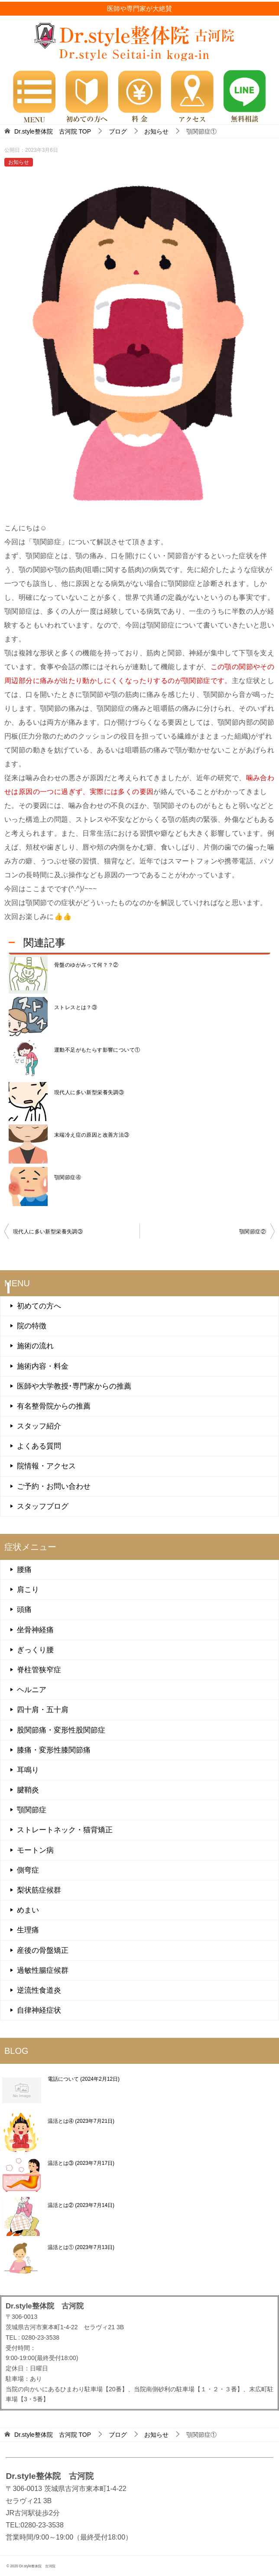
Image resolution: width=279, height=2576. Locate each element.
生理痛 (28, 1930)
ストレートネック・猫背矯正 (65, 1830)
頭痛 (24, 1609)
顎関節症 (31, 1810)
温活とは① (81, 2247)
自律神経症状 (39, 2010)
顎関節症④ (67, 1177)
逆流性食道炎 (39, 1990)
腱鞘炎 (28, 1790)
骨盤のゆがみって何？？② (86, 965)
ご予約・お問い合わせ (54, 1486)
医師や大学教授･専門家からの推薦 (74, 1386)
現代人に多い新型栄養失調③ (89, 1092)
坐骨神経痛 (35, 1630)
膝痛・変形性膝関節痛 (54, 1750)
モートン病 (35, 1850)
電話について (84, 2079)
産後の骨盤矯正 (42, 1950)
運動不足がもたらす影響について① (97, 1050)
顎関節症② (252, 1232)
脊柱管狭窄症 (39, 1670)
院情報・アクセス (46, 1466)
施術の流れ (35, 1346)
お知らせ (18, 162)
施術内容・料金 (42, 1366)
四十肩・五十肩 (42, 1710)
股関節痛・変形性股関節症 (61, 1730)
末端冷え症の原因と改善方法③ (92, 1135)
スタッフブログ (42, 1506)
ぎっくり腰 (35, 1650)
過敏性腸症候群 (42, 1970)
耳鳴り (28, 1770)
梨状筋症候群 (39, 1890)
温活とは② (81, 2205)
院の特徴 (31, 1326)
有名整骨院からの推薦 (54, 1406)
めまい (28, 1910)
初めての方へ (39, 1306)
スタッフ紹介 (39, 1426)
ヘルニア (31, 1690)
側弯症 (28, 1870)
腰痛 (24, 1570)
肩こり (28, 1589)
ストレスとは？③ (75, 1007)
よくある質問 (39, 1446)
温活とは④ (81, 2121)
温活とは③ (81, 2163)
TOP (52, 131)
